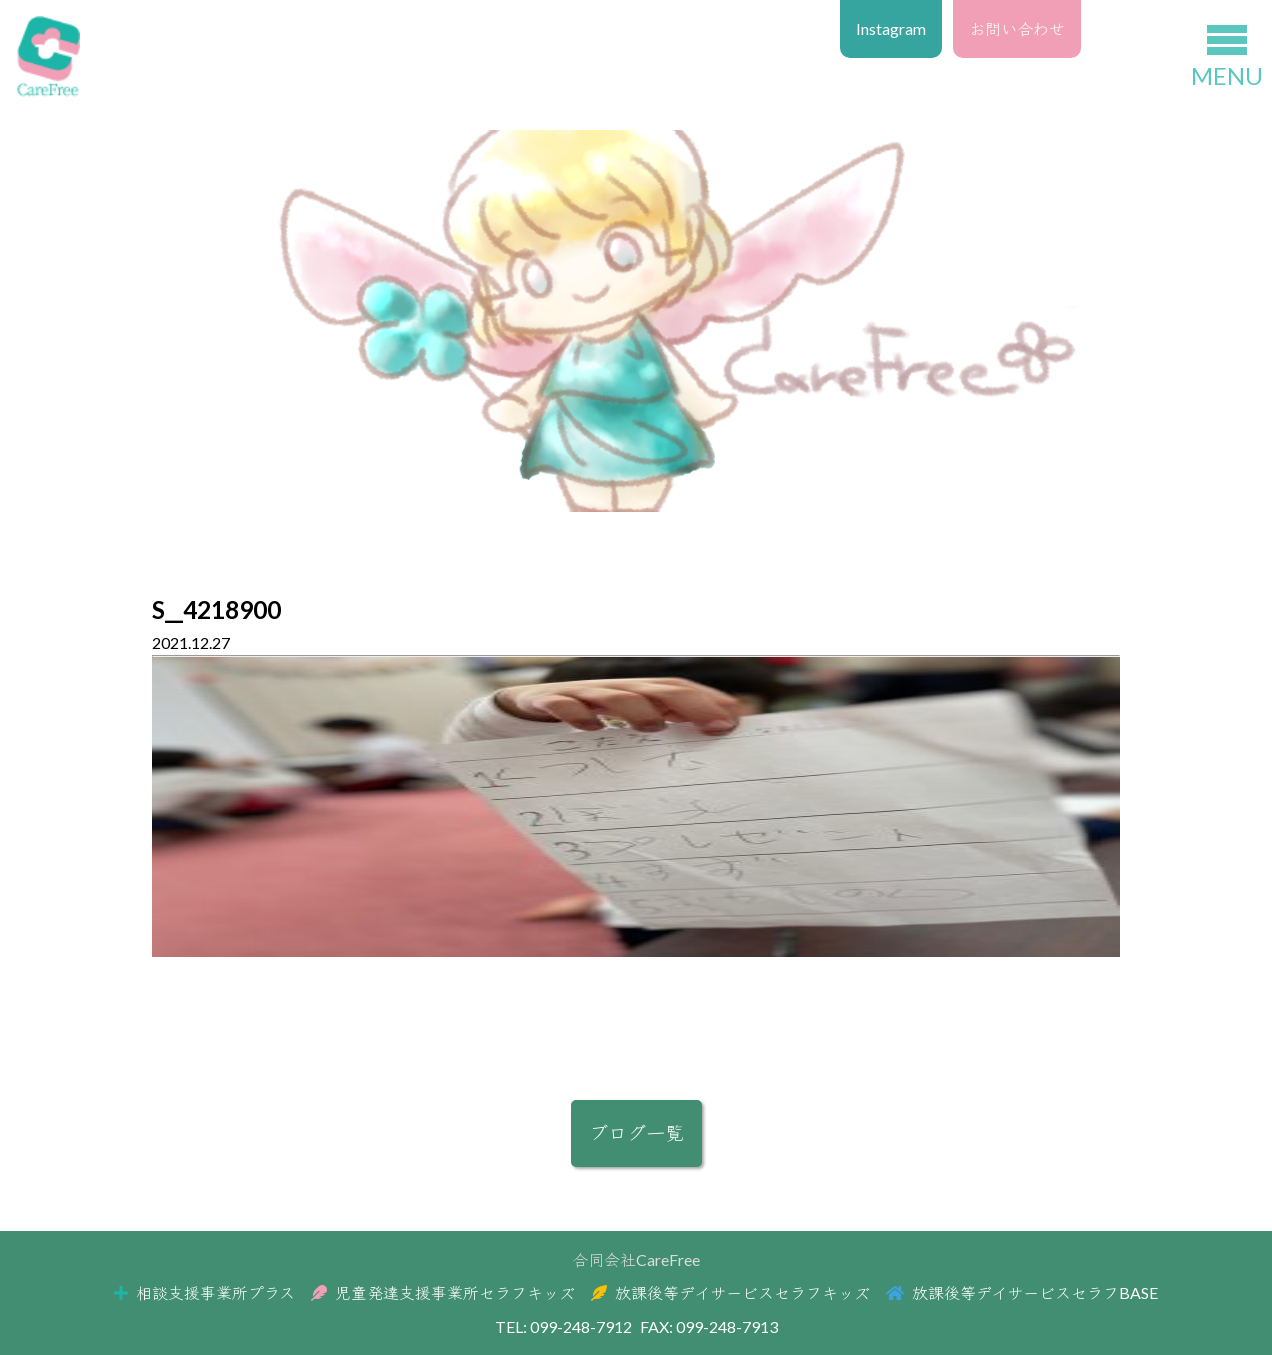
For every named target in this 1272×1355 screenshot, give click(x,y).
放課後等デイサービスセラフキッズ (730, 1292)
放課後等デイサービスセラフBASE (1022, 1292)
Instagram (891, 28)
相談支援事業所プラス (204, 1292)
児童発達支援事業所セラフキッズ (443, 1292)
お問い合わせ (1017, 28)
